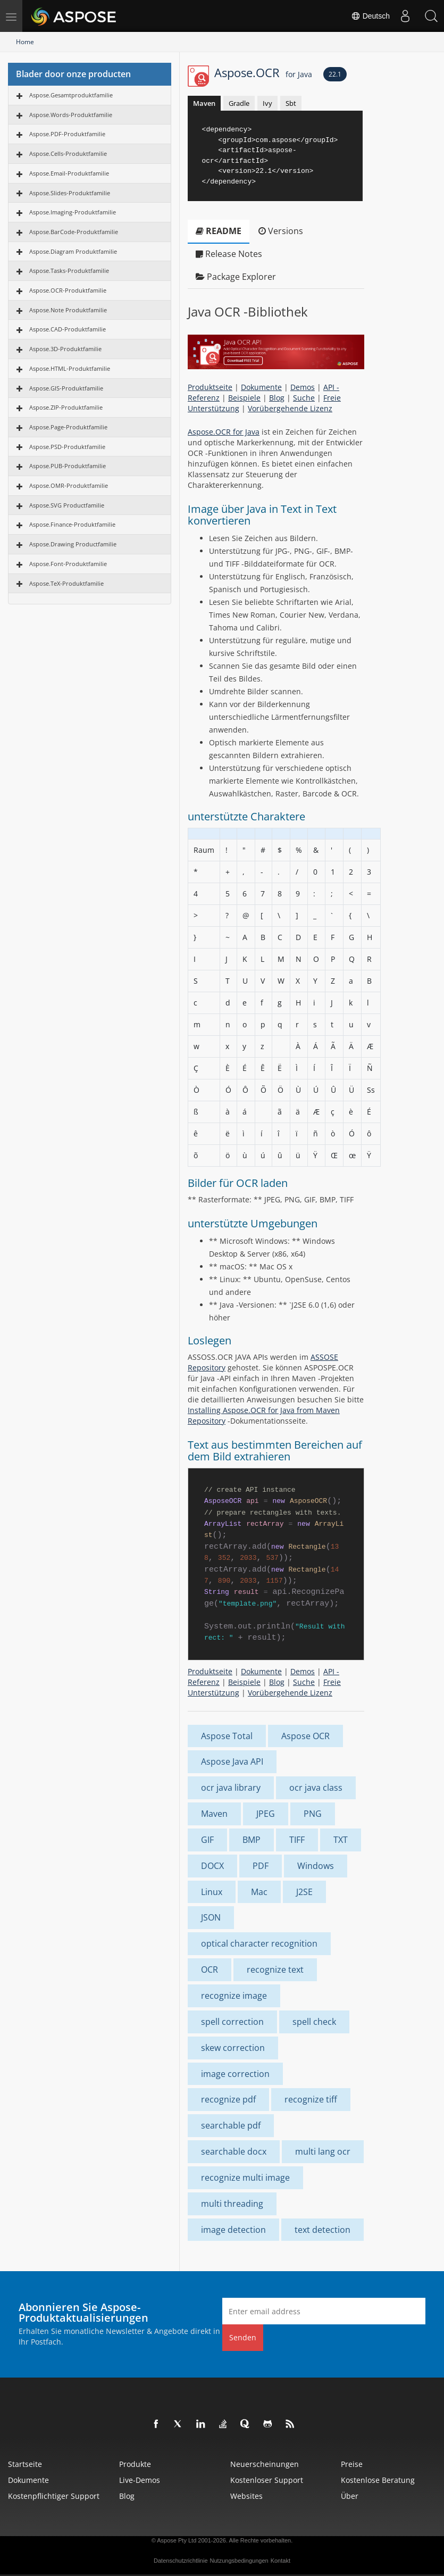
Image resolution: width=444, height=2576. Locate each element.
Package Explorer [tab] (236, 276)
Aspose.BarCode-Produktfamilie (73, 232)
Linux (211, 1892)
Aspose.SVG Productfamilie (66, 505)
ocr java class (315, 1787)
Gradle (239, 103)
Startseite (25, 2464)
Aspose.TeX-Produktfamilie (66, 583)
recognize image (234, 1995)
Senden (242, 2337)
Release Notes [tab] (229, 254)
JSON (211, 1917)
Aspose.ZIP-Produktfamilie (66, 407)
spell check (314, 2021)
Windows (315, 1866)
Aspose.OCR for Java (223, 432)
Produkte (135, 2464)
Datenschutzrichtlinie (181, 2560)
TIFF (297, 1840)
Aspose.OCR (263, 72)
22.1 (335, 74)
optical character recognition (259, 1943)
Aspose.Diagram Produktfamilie (73, 251)
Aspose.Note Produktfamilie (68, 310)
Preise (352, 2464)
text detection (322, 2230)
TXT (340, 1840)
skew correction (233, 2048)
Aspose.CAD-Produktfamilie (67, 329)
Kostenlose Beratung (378, 2480)
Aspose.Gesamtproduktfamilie (71, 95)
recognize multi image (245, 2177)
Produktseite (210, 387)
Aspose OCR (305, 1736)
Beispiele (244, 398)
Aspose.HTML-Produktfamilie (69, 368)
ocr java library (231, 1787)
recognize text (275, 1969)
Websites (246, 2496)
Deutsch (368, 16)
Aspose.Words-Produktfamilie (70, 115)
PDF (261, 1866)
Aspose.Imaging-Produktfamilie (72, 212)
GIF (207, 1840)
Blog (276, 398)
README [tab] (218, 231)
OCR (209, 1969)
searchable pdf (231, 2125)
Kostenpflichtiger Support (53, 2496)
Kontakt (280, 2560)
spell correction (232, 2021)
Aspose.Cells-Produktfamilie (68, 153)
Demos (302, 387)
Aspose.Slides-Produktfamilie (69, 193)
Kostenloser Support (266, 2480)
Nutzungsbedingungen (239, 2560)
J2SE (304, 1892)
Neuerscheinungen (264, 2464)
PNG (313, 1813)
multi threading (232, 2203)
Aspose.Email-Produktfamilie (69, 173)
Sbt (291, 103)
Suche (304, 398)
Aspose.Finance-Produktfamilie (72, 524)
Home (25, 41)
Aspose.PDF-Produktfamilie (67, 134)
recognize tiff (310, 2099)
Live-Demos (139, 2480)
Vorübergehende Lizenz (290, 408)
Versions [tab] (280, 231)
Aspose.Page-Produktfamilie (68, 427)
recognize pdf (228, 2099)
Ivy (267, 103)
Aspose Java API (232, 1761)
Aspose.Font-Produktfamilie (68, 564)
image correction (235, 2074)
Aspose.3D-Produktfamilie (65, 349)
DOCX (212, 1866)
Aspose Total (227, 1736)
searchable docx (233, 2151)
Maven (204, 103)
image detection (233, 2230)
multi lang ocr (322, 2151)
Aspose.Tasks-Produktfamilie (69, 271)
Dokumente (261, 387)
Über (349, 2496)
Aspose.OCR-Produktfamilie (67, 290)
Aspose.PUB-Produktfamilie (67, 466)
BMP (251, 1840)
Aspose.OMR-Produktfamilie (68, 485)
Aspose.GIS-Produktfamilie (66, 388)
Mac (259, 1892)
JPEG (265, 1813)
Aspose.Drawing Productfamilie (72, 544)
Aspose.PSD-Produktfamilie (67, 447)
